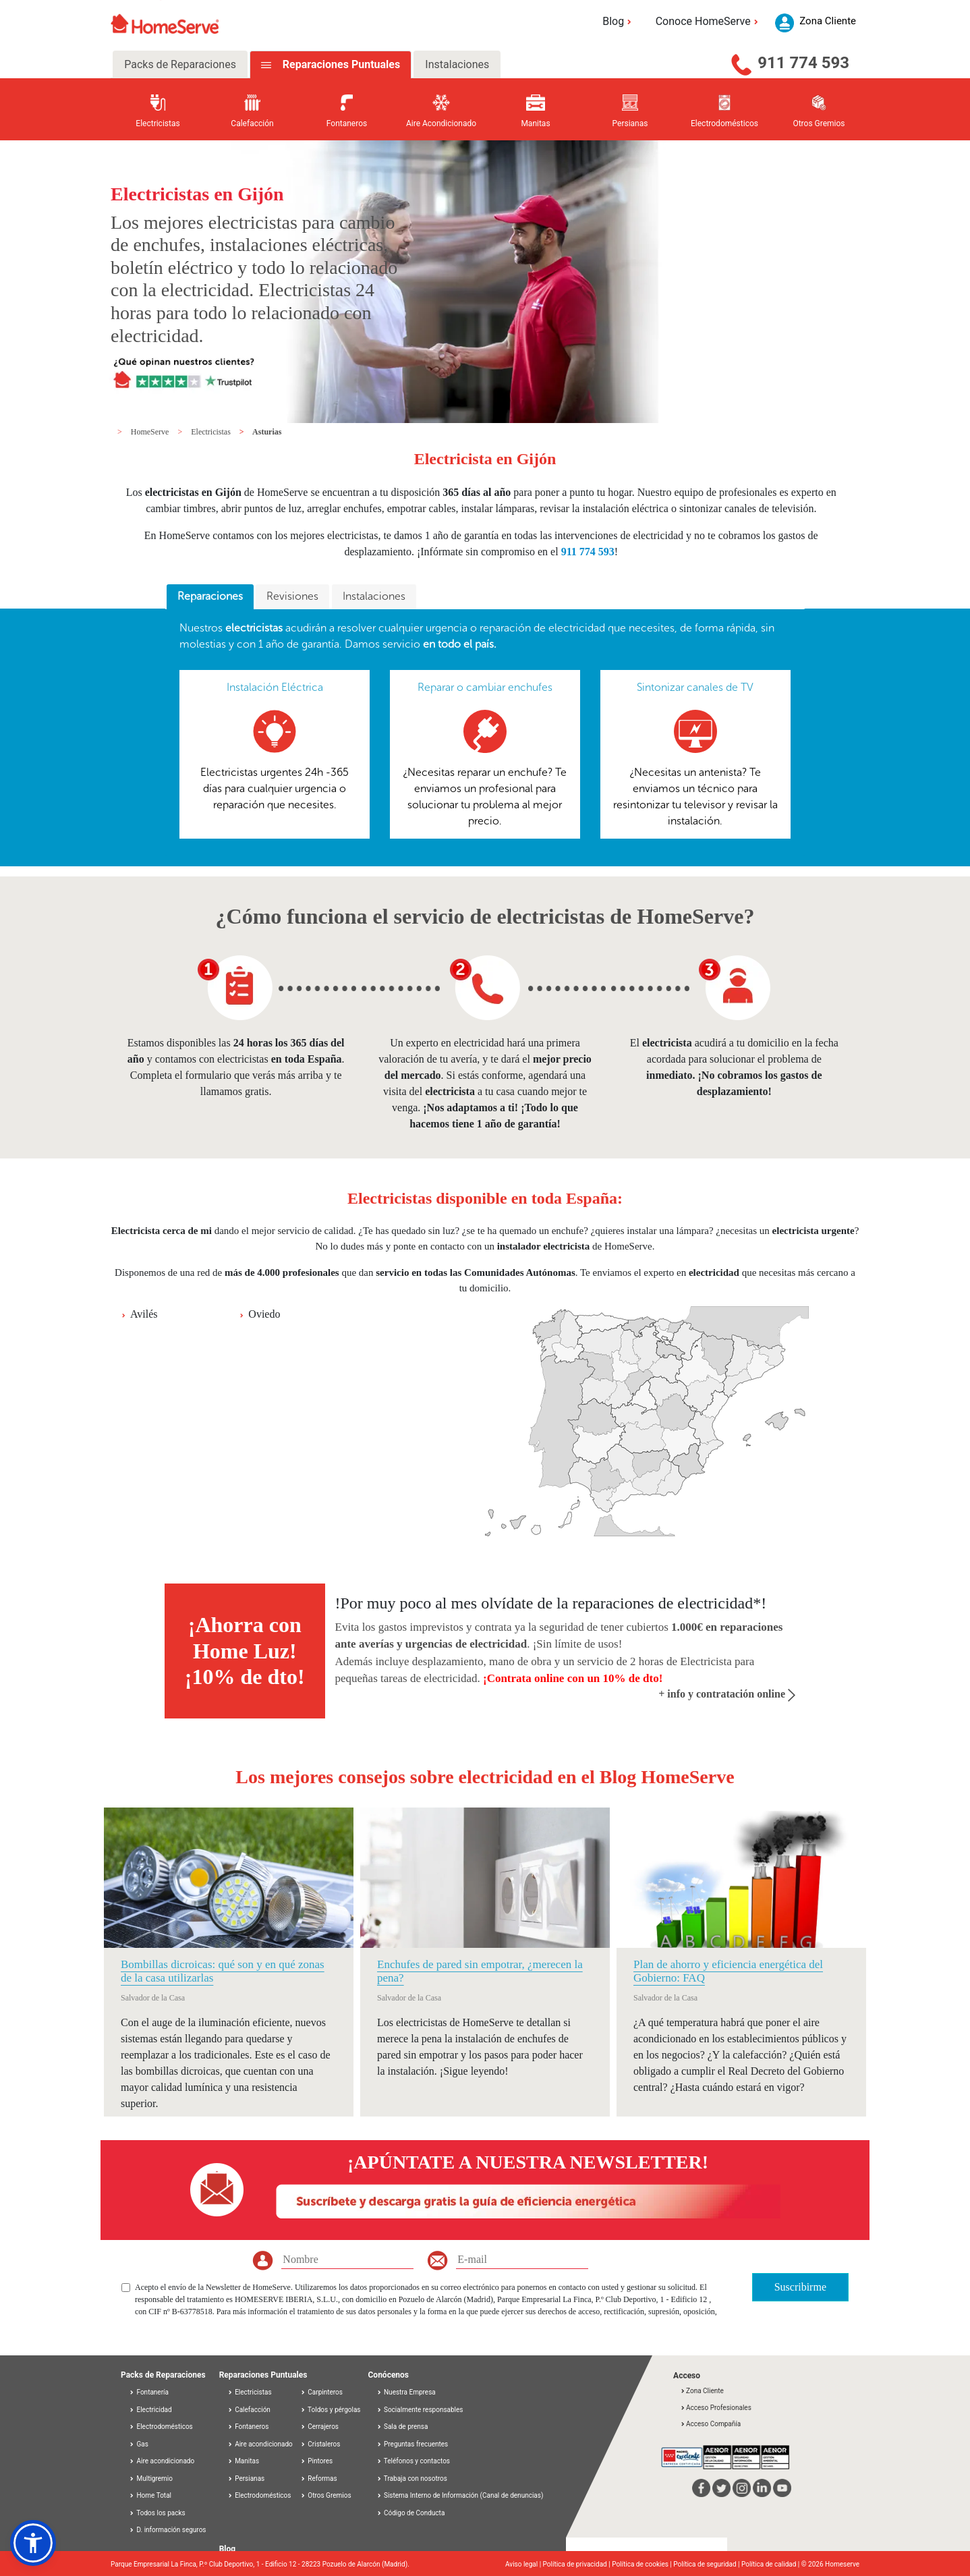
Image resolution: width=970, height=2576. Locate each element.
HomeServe (151, 432)
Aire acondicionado (161, 2461)
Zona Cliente (702, 2391)
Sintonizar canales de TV (695, 687)
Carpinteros (321, 2392)
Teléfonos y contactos (413, 2461)
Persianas (246, 2478)
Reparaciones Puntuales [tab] (340, 64)
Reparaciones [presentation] (210, 596)
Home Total (150, 2495)
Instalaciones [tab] (457, 64)
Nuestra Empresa (406, 2392)
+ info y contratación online (726, 1694)
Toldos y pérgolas (330, 2409)
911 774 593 (803, 62)
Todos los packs (157, 2513)
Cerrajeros (319, 2426)
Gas (138, 2444)
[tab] (210, 597)
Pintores (316, 2461)
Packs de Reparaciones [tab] (180, 64)
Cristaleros (320, 2444)
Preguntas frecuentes (412, 2444)
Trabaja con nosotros (411, 2478)
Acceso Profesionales (715, 2407)
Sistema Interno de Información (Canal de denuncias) (463, 2495)
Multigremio (151, 2478)
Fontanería (149, 2392)
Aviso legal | (524, 2564)
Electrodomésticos (161, 2426)
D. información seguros (167, 2529)
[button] (33, 2543)
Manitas (243, 2461)
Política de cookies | (642, 2564)
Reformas (318, 2478)
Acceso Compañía (710, 2424)
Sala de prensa (402, 2426)
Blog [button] (618, 21)
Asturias (266, 432)
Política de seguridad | (707, 2564)
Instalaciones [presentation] (374, 596)
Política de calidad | (771, 2564)
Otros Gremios (325, 2495)
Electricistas (212, 432)
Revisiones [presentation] (292, 596)
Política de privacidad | (577, 2564)
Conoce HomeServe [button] (709, 21)
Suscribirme (800, 2287)
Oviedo (264, 1314)
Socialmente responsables (419, 2409)
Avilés (144, 1314)
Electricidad (150, 2409)
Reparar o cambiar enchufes (485, 687)
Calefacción (248, 2409)
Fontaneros (248, 2426)
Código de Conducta (410, 2513)
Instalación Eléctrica (275, 687)
